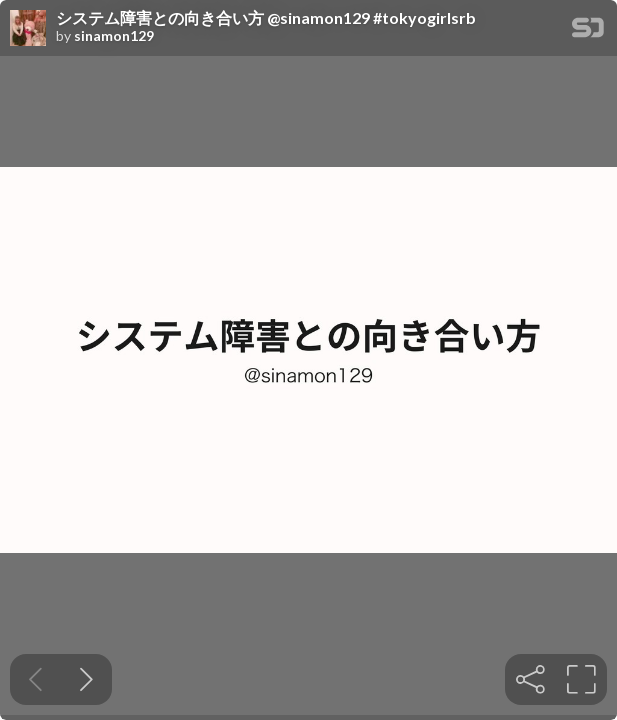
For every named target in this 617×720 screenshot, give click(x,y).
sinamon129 (114, 36)
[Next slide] (86, 679)
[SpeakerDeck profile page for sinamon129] (28, 29)
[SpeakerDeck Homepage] (588, 31)
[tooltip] (530, 679)
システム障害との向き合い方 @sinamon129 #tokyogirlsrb (266, 18)
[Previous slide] (35, 679)
